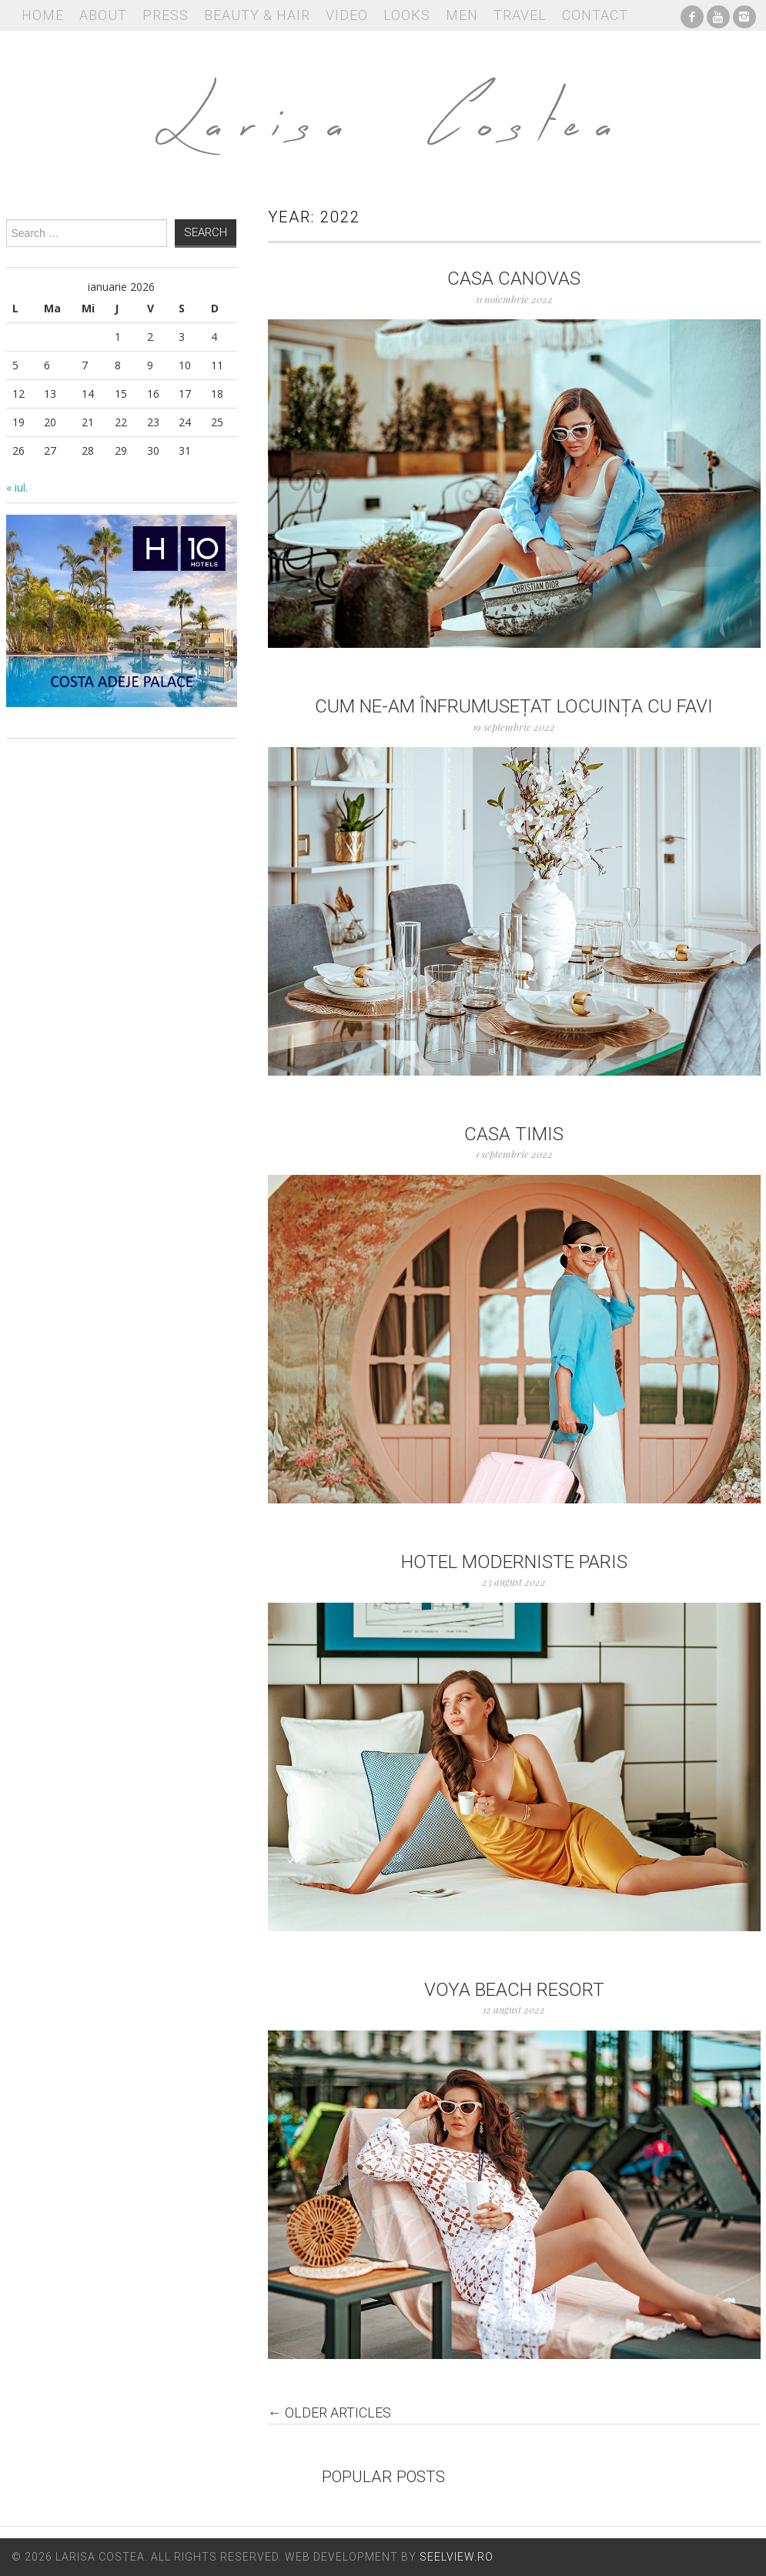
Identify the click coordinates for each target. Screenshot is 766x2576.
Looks (406, 15)
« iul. (17, 487)
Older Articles (329, 2413)
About (103, 15)
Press (165, 15)
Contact (595, 15)
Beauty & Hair (257, 15)
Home (43, 15)
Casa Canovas (513, 278)
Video (347, 15)
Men (462, 15)
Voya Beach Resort (514, 1989)
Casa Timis (514, 1134)
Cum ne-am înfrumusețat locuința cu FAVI (514, 706)
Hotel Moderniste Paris (514, 1562)
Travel (520, 15)
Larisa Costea (383, 108)
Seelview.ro (456, 2557)
